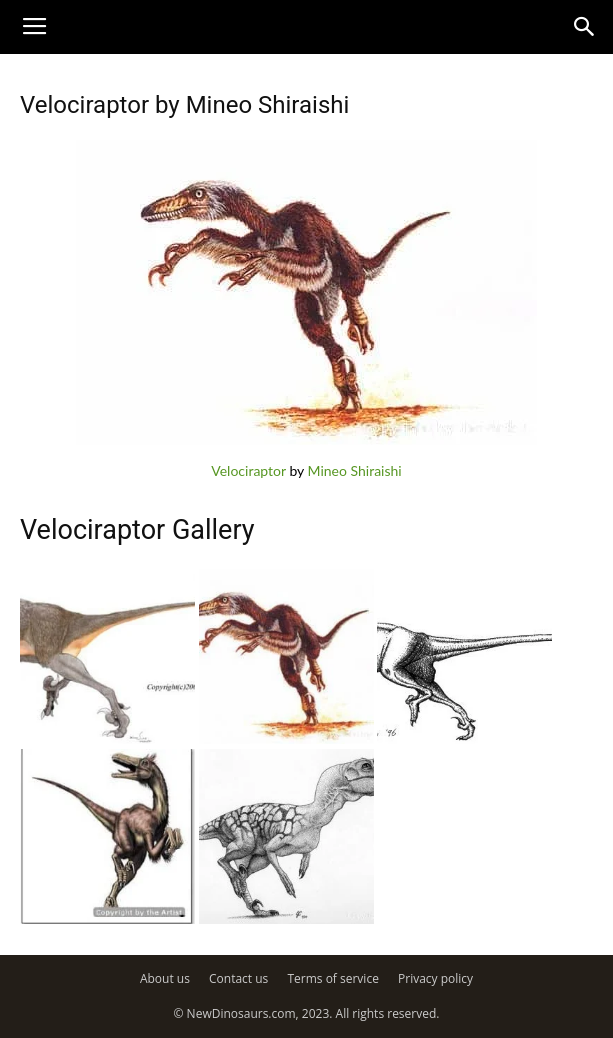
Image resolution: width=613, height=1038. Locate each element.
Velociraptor (248, 470)
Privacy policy (435, 978)
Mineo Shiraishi (355, 470)
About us (165, 978)
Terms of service (332, 978)
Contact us (238, 978)
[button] (585, 27)
